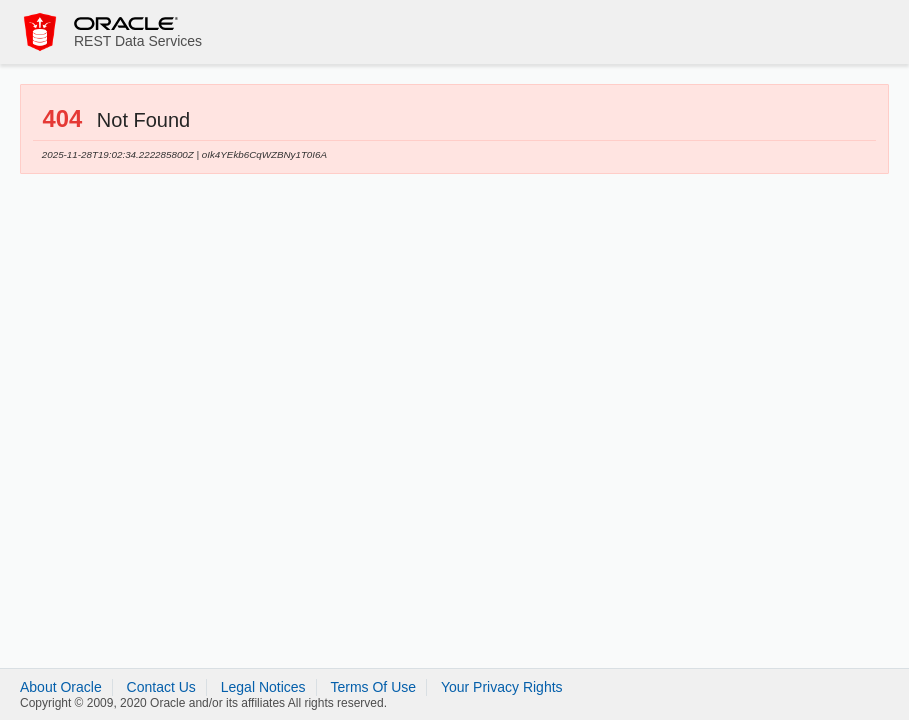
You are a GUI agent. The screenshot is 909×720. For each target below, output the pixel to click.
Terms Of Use (373, 687)
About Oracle (61, 687)
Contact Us (161, 687)
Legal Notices (263, 687)
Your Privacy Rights (502, 687)
